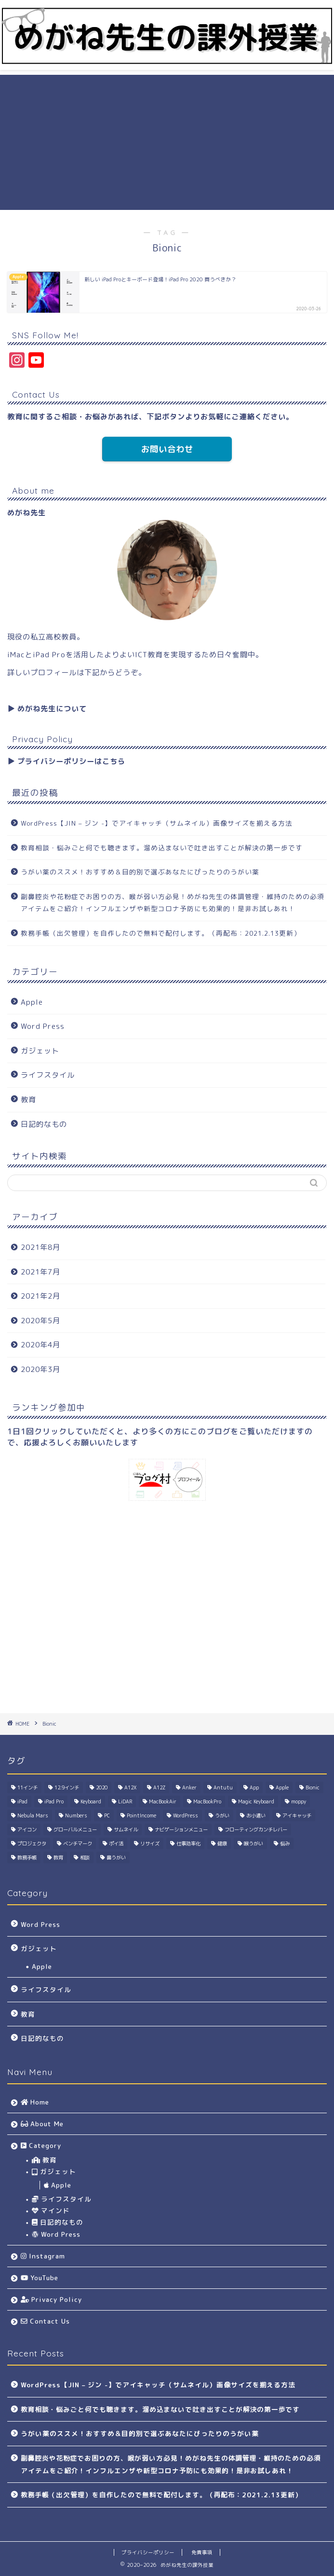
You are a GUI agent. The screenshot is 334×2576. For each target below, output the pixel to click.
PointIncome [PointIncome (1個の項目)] (141, 1815)
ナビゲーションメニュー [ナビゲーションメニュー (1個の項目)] (181, 1829)
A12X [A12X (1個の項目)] (130, 1787)
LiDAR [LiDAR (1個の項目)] (125, 1801)
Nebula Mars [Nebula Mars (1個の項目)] (32, 1815)
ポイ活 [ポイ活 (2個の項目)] (116, 1843)
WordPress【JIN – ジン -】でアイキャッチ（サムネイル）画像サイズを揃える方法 (157, 823)
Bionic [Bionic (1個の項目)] (313, 1787)
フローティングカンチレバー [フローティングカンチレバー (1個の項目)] (256, 1829)
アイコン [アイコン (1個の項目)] (27, 1829)
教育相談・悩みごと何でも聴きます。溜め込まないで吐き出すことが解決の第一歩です (162, 847)
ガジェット (40, 1051)
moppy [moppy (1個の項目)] (298, 1801)
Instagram (43, 2255)
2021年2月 (40, 1296)
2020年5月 (40, 1321)
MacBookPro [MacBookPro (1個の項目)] (207, 1801)
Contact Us (45, 2321)
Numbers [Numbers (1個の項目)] (76, 1815)
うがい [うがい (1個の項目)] (222, 1815)
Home (35, 2101)
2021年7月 (40, 1272)
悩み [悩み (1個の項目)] (285, 1843)
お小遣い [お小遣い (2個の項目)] (256, 1815)
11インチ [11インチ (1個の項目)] (27, 1787)
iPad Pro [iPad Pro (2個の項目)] (54, 1801)
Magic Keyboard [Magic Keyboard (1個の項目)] (256, 1801)
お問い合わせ (167, 449)
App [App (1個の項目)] (254, 1787)
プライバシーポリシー (147, 2552)
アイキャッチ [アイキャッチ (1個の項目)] (296, 1815)
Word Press (43, 1026)
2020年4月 (40, 1345)
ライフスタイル (48, 1075)
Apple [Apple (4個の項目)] (282, 1787)
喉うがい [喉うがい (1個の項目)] (253, 1843)
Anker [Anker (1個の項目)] (189, 1787)
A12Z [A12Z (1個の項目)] (159, 1787)
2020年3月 (40, 1369)
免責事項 (202, 2552)
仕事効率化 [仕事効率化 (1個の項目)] (188, 1843)
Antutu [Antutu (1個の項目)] (223, 1787)
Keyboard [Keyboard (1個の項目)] (90, 1801)
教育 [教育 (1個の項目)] (58, 1857)
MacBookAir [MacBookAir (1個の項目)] (162, 1801)
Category (41, 2145)
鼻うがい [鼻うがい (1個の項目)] (116, 1857)
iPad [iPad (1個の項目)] (22, 1801)
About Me (42, 2123)
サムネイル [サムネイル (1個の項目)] (126, 1829)
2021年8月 (40, 1247)
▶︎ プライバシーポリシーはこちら (66, 761)
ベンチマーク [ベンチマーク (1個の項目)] (77, 1843)
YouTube (39, 2277)
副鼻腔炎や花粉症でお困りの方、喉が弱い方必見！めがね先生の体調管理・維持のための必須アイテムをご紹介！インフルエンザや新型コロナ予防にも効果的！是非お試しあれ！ (172, 903)
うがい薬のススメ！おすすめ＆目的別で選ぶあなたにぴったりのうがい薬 (140, 871)
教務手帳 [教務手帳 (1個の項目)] (27, 1857)
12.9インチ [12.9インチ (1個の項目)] (66, 1787)
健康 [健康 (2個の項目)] (222, 1843)
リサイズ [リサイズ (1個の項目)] (150, 1843)
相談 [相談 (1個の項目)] (85, 1857)
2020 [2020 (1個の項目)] (101, 1787)
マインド (51, 2210)
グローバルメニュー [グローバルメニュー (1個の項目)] (75, 1829)
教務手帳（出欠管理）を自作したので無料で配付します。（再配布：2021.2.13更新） (161, 933)
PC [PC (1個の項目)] (107, 1815)
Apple (32, 1002)
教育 (28, 1099)
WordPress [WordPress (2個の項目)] (185, 1815)
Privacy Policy (51, 2299)
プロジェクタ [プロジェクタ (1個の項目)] (31, 1843)
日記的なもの (44, 1124)
